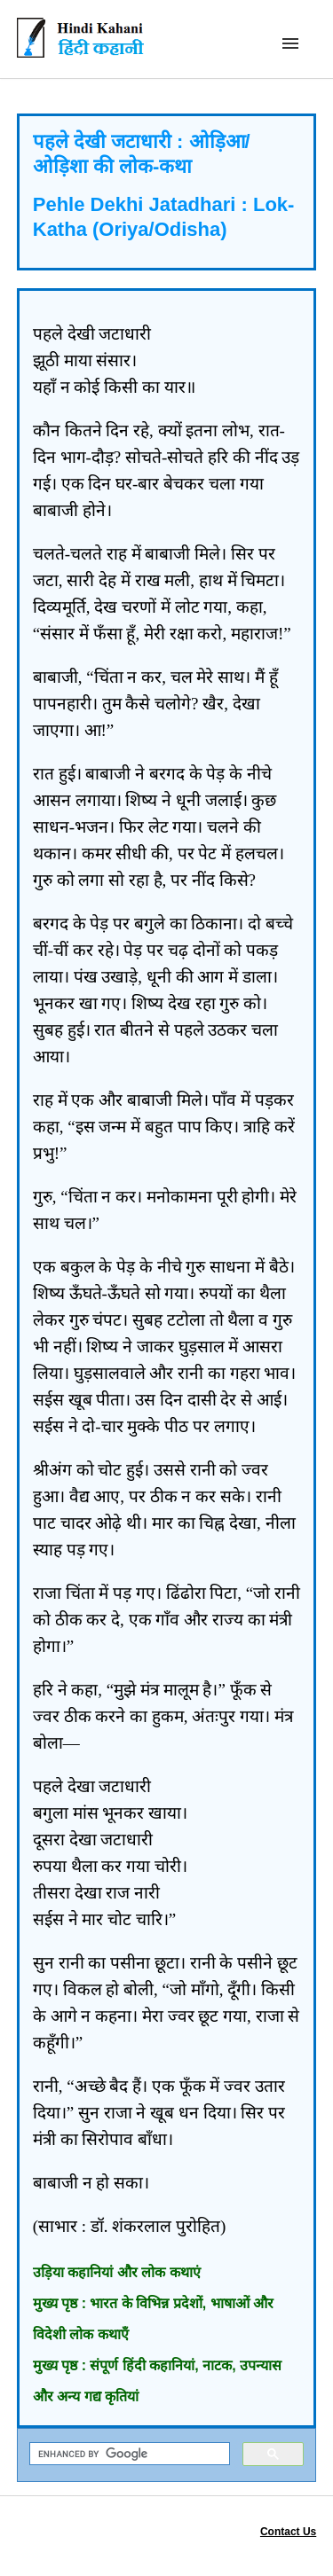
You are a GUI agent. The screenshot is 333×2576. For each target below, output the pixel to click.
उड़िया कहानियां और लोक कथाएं (117, 2272)
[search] (128, 2454)
